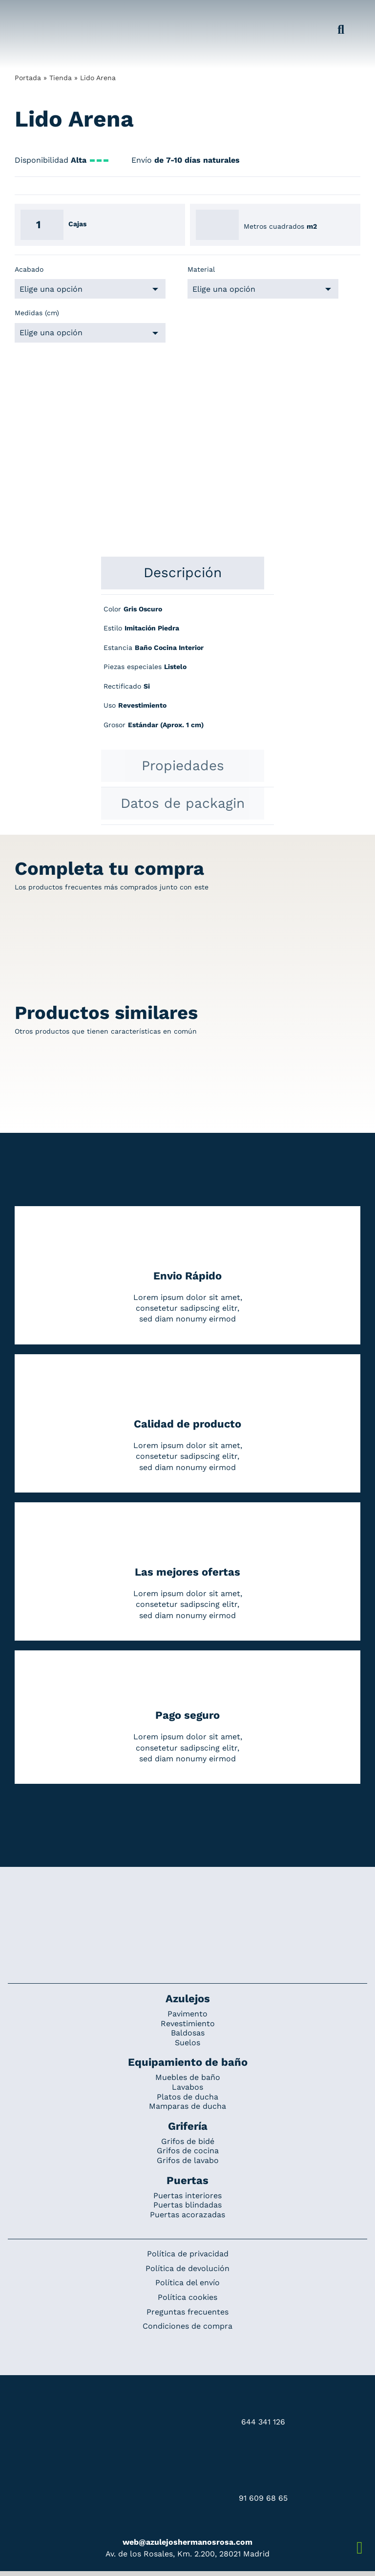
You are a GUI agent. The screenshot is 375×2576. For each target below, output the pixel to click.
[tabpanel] (187, 672)
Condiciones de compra (187, 2326)
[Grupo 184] (30, 13)
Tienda (60, 78)
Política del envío (187, 2282)
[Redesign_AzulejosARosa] (187, 1900)
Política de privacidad (188, 2253)
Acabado (29, 269)
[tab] (182, 573)
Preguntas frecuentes (187, 2311)
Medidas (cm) (37, 313)
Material (201, 269)
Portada (28, 78)
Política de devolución (187, 2268)
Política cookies (187, 2297)
